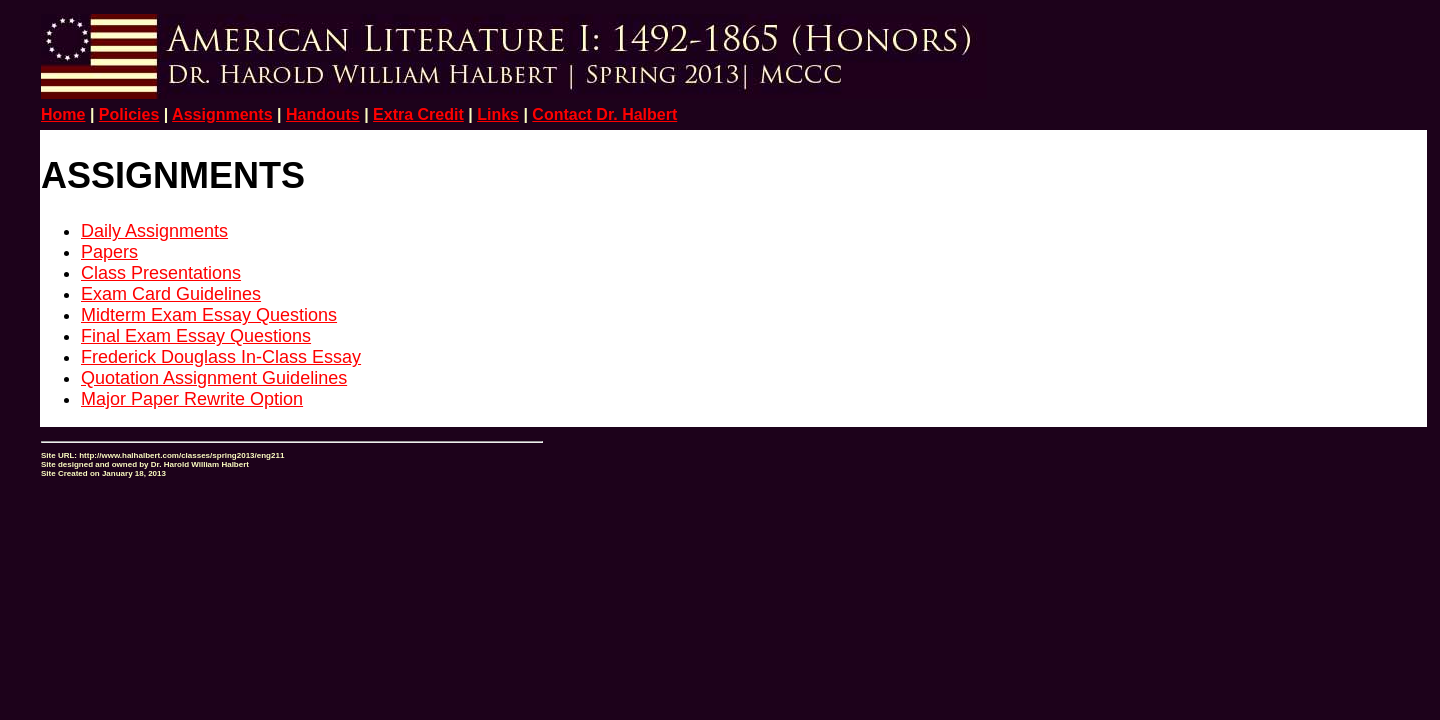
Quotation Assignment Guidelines (214, 378)
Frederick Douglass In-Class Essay (221, 357)
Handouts (323, 114)
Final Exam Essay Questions (196, 336)
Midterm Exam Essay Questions (209, 315)
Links (498, 114)
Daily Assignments (154, 231)
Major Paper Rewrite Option (192, 399)
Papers (109, 252)
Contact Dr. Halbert (604, 114)
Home (63, 114)
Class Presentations (161, 273)
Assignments (222, 114)
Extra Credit (418, 114)
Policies (129, 114)
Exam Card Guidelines (171, 294)
